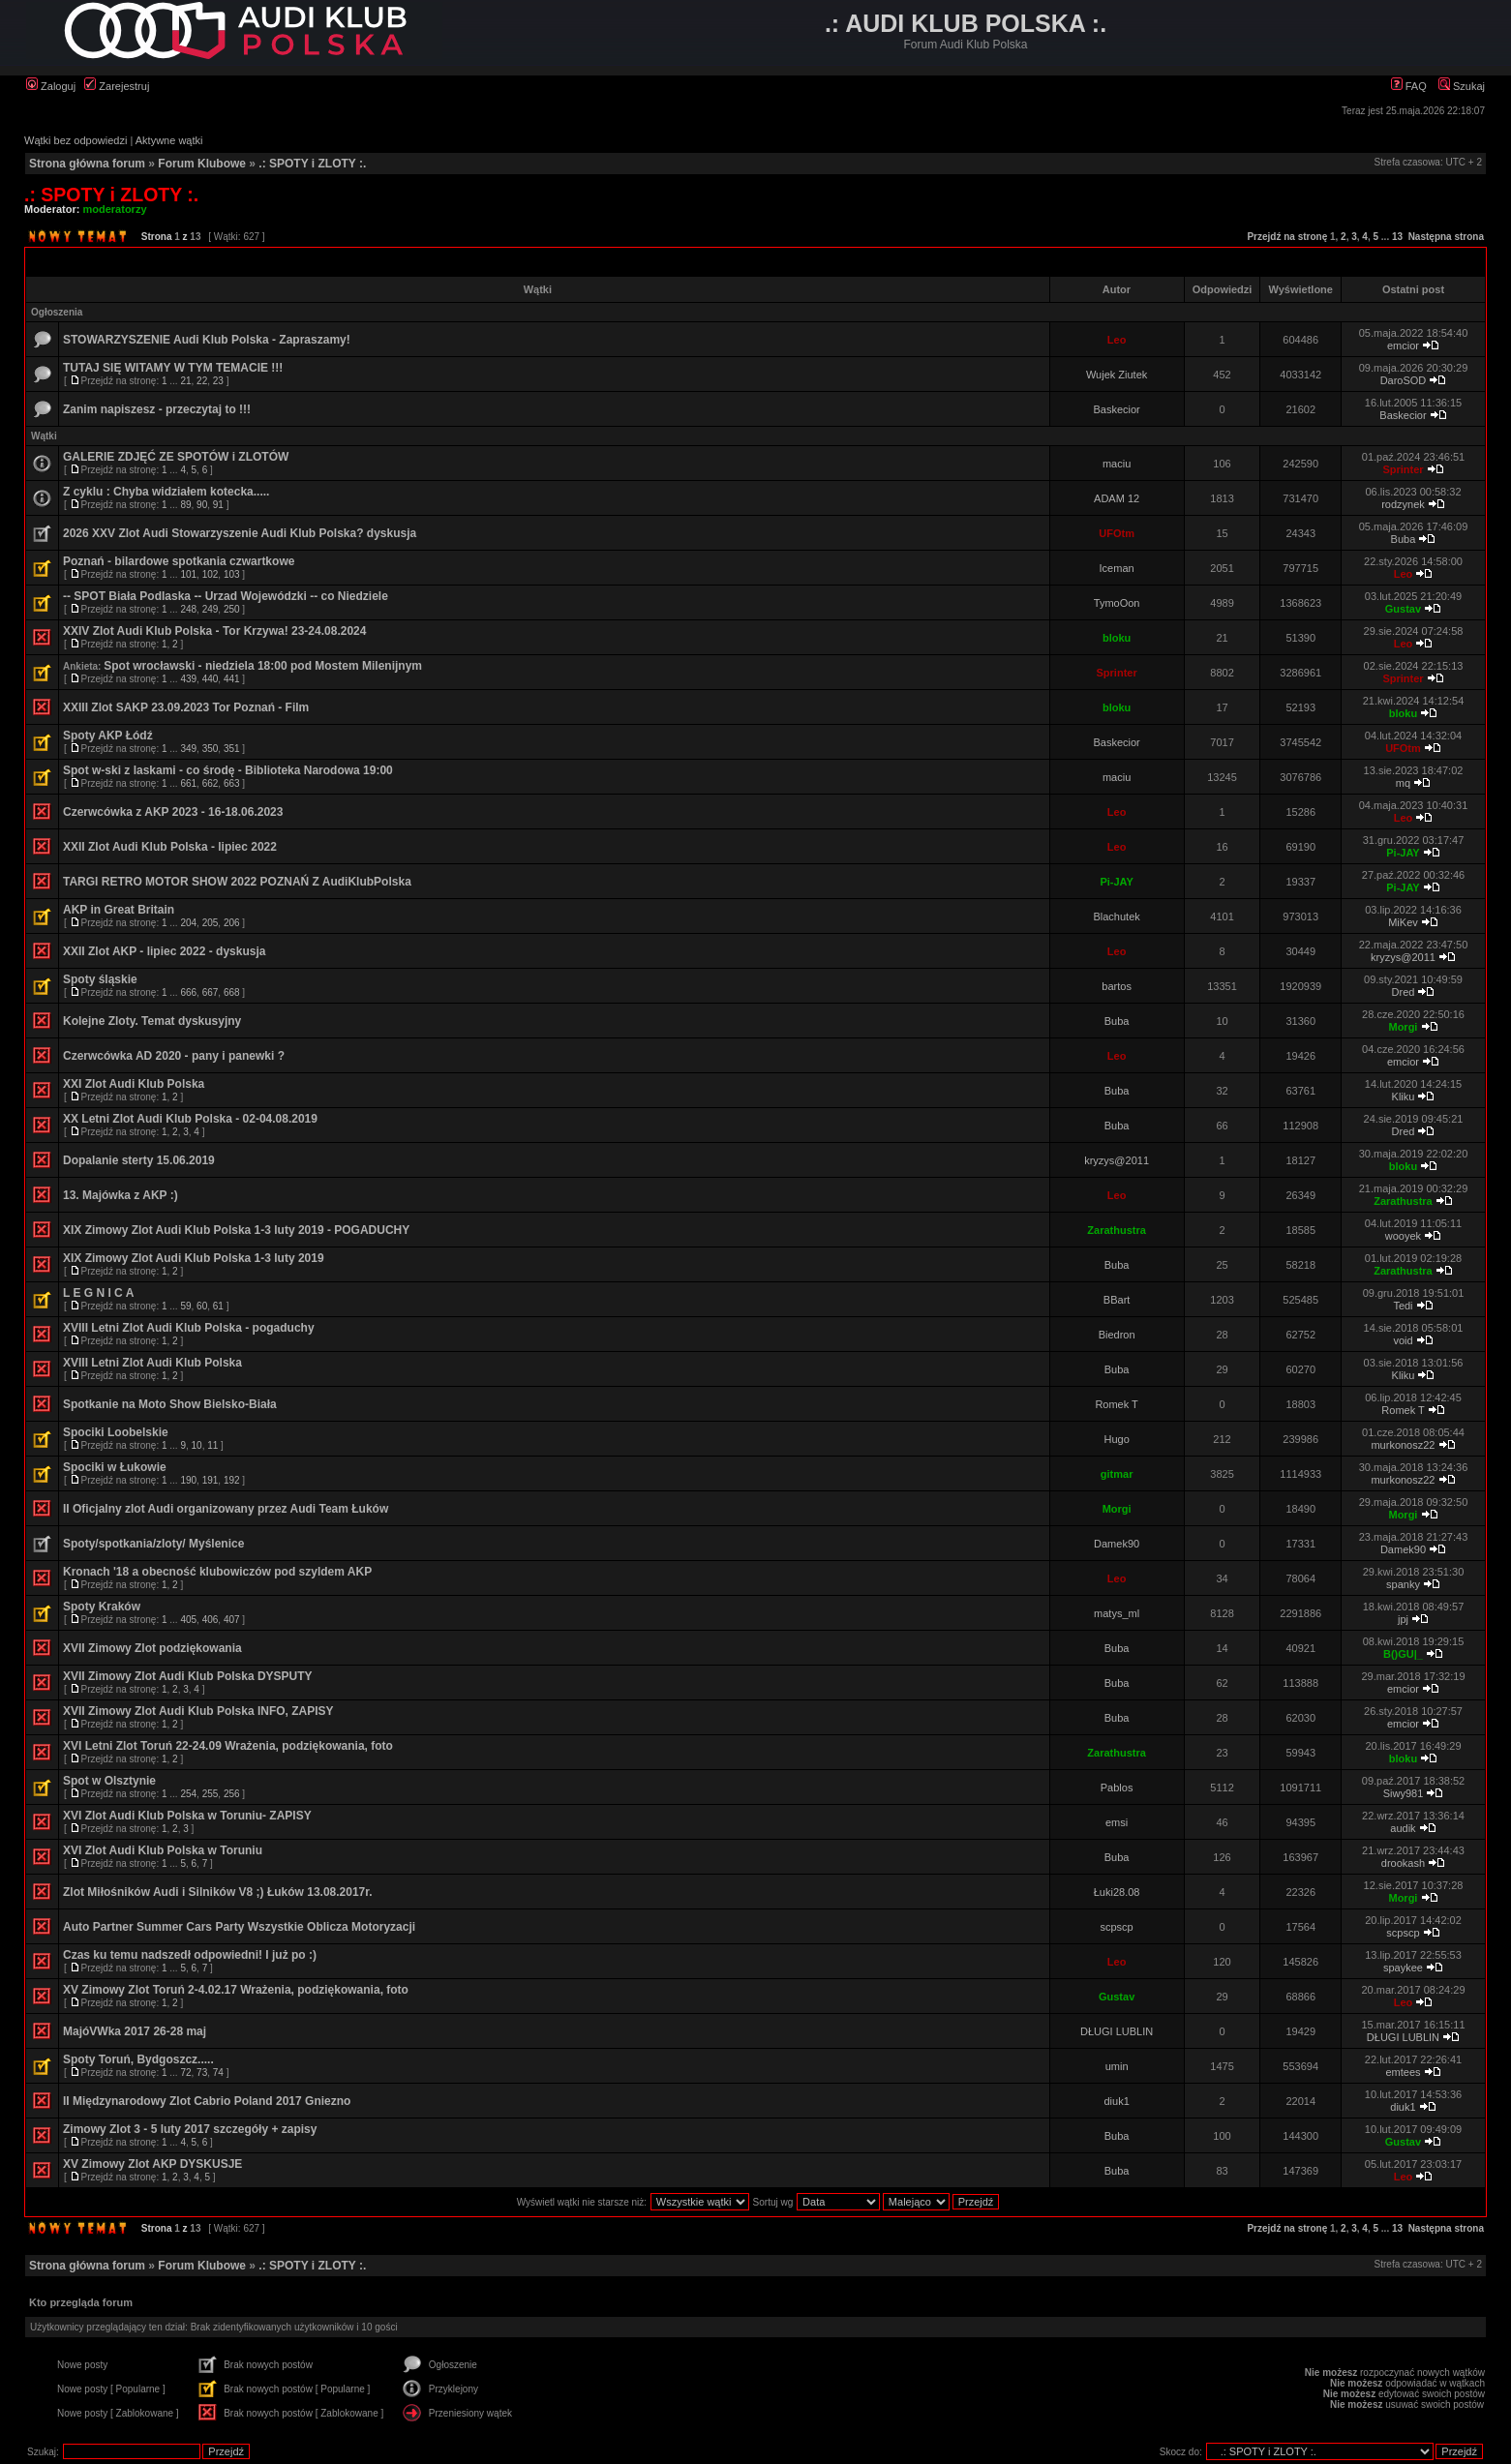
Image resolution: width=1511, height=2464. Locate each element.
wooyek (1403, 1236)
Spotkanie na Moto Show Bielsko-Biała (170, 1404)
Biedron (1117, 1334)
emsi (1116, 1822)
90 (201, 504)
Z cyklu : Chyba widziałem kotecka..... (166, 491)
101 (188, 574)
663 (232, 783)
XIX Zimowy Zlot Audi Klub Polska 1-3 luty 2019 (193, 1258)
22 (201, 381)
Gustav (1403, 609)
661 (188, 783)
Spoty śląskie (100, 979)
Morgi (1402, 1027)
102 (210, 574)
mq (1403, 783)
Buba (1403, 539)
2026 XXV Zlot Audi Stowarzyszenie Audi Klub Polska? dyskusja (239, 533)
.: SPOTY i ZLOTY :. (312, 163)
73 (201, 2072)
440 (210, 679)
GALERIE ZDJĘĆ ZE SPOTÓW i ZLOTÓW (175, 457)
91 (218, 504)
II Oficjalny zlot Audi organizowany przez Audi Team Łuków (225, 1509)
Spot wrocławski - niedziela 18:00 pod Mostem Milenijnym (263, 666)
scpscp (1116, 1927)
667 (210, 992)
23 (218, 381)
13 (1397, 236)
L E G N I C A (98, 1293)
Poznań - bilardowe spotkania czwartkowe (178, 561)
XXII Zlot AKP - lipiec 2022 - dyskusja (164, 951)
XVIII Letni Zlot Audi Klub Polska (152, 1362)
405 (188, 1619)
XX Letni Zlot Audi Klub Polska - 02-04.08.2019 (190, 1119)
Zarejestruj (116, 86)
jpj (1403, 1619)
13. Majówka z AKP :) (120, 1195)
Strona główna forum (87, 163)
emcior (1403, 345)
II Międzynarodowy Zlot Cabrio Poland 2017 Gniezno (206, 2101)
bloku (1117, 638)
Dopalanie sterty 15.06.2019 (139, 1160)
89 (185, 504)
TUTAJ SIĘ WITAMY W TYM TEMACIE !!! (173, 368)
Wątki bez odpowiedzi (75, 140)
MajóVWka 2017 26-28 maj (134, 2031)
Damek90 (1116, 1543)
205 (210, 922)
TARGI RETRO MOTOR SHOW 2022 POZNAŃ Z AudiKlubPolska (237, 881)
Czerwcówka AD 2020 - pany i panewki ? (174, 1056)
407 (232, 1619)
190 (188, 1480)
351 (232, 748)
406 (210, 1619)
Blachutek (1116, 916)
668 (232, 992)
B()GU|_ (1403, 1654)
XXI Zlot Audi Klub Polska (133, 1084)
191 (210, 1480)
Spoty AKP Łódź (108, 735)
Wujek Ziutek (1116, 374)
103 (232, 574)
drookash (1403, 1863)
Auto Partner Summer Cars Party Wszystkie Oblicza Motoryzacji (239, 1927)
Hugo (1116, 1439)
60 (201, 1306)
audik (1402, 1828)
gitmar (1117, 1474)
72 (185, 2072)
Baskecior (1116, 409)
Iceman (1117, 568)
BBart (1117, 1300)
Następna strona (1446, 236)
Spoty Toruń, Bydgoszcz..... (138, 2059)
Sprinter (1402, 469)
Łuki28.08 (1117, 1892)
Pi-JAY (1402, 852)
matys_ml (1116, 1613)
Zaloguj (51, 86)
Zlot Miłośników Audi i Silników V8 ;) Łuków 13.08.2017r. (218, 1892)
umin (1117, 2066)
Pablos (1117, 1787)
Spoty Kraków (101, 1606)
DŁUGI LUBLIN (1116, 2031)
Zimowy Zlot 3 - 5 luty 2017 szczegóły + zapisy (190, 2129)
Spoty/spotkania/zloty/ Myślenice (153, 1543)
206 (232, 922)
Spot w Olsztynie (109, 1781)
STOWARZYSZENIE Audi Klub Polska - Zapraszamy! (206, 339)
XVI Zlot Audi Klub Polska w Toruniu (162, 1850)
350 (210, 748)
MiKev (1403, 922)
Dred (1403, 992)
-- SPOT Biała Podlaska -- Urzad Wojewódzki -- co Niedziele (225, 596)
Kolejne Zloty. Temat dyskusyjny (152, 1021)
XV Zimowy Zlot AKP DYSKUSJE (152, 2164)
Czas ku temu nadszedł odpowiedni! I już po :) (190, 1955)
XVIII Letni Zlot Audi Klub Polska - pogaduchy (189, 1328)
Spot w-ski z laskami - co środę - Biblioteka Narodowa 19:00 (228, 770)
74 (218, 2072)
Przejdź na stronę (1287, 236)
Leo (1117, 340)
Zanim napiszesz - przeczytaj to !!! (157, 409)
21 (185, 381)
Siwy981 (1403, 1793)
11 (212, 1445)
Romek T (1116, 1404)
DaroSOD (1403, 380)
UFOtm (1116, 533)
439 (188, 679)
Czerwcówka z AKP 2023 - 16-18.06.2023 (173, 812)
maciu (1117, 463)
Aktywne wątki (169, 140)
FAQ (1409, 86)
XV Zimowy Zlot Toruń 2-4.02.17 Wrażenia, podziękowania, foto (235, 1990)
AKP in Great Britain (118, 909)
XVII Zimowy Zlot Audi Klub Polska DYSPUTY (188, 1676)
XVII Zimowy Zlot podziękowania (152, 1648)
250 (232, 609)
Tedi (1402, 1305)
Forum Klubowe (202, 163)
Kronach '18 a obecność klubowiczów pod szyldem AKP (217, 1571)
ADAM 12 (1116, 498)
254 (188, 1793)
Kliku (1403, 1096)
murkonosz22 (1403, 1445)
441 (232, 679)
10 (197, 1445)
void (1402, 1340)
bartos (1117, 986)
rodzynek (1403, 504)
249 (210, 609)
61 (218, 1306)
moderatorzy (115, 209)
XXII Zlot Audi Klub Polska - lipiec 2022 (170, 847)
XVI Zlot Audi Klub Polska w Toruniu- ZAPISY (187, 1815)
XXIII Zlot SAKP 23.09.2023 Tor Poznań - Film (186, 707)
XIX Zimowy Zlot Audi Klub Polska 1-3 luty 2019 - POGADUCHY (236, 1230)
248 (188, 609)
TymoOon (1117, 603)
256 (232, 1793)
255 (210, 1793)
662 (210, 783)
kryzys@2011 (1403, 957)
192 (232, 1480)
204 (188, 922)
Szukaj (1461, 86)
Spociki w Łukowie (114, 1467)
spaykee (1403, 1967)
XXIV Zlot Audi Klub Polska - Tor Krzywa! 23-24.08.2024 (214, 631)
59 (185, 1306)
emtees (1402, 2072)
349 (188, 748)
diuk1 (1116, 2101)
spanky (1403, 1584)
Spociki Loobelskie (115, 1432)
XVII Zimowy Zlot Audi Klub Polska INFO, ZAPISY (198, 1711)
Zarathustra (1403, 1201)
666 (188, 992)
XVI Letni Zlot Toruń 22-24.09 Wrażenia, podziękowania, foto (228, 1746)
